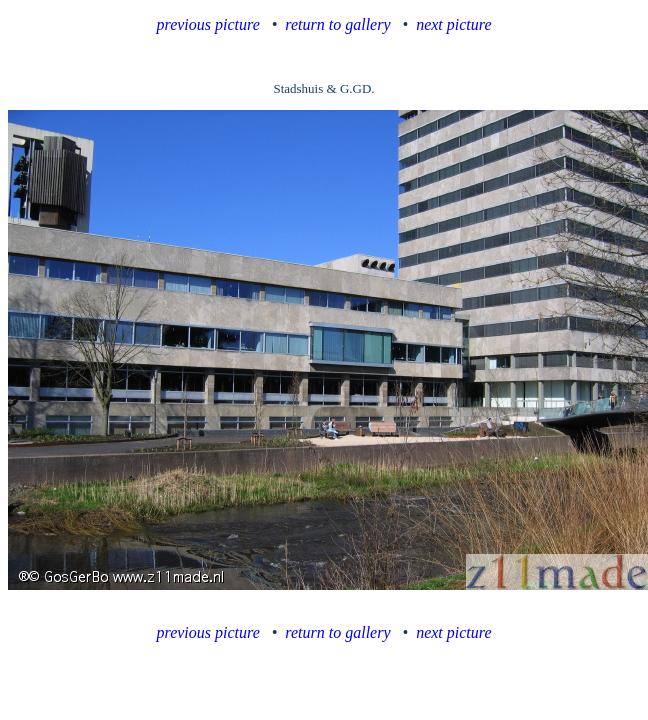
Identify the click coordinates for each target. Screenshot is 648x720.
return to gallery (337, 24)
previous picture (208, 24)
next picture (453, 24)
